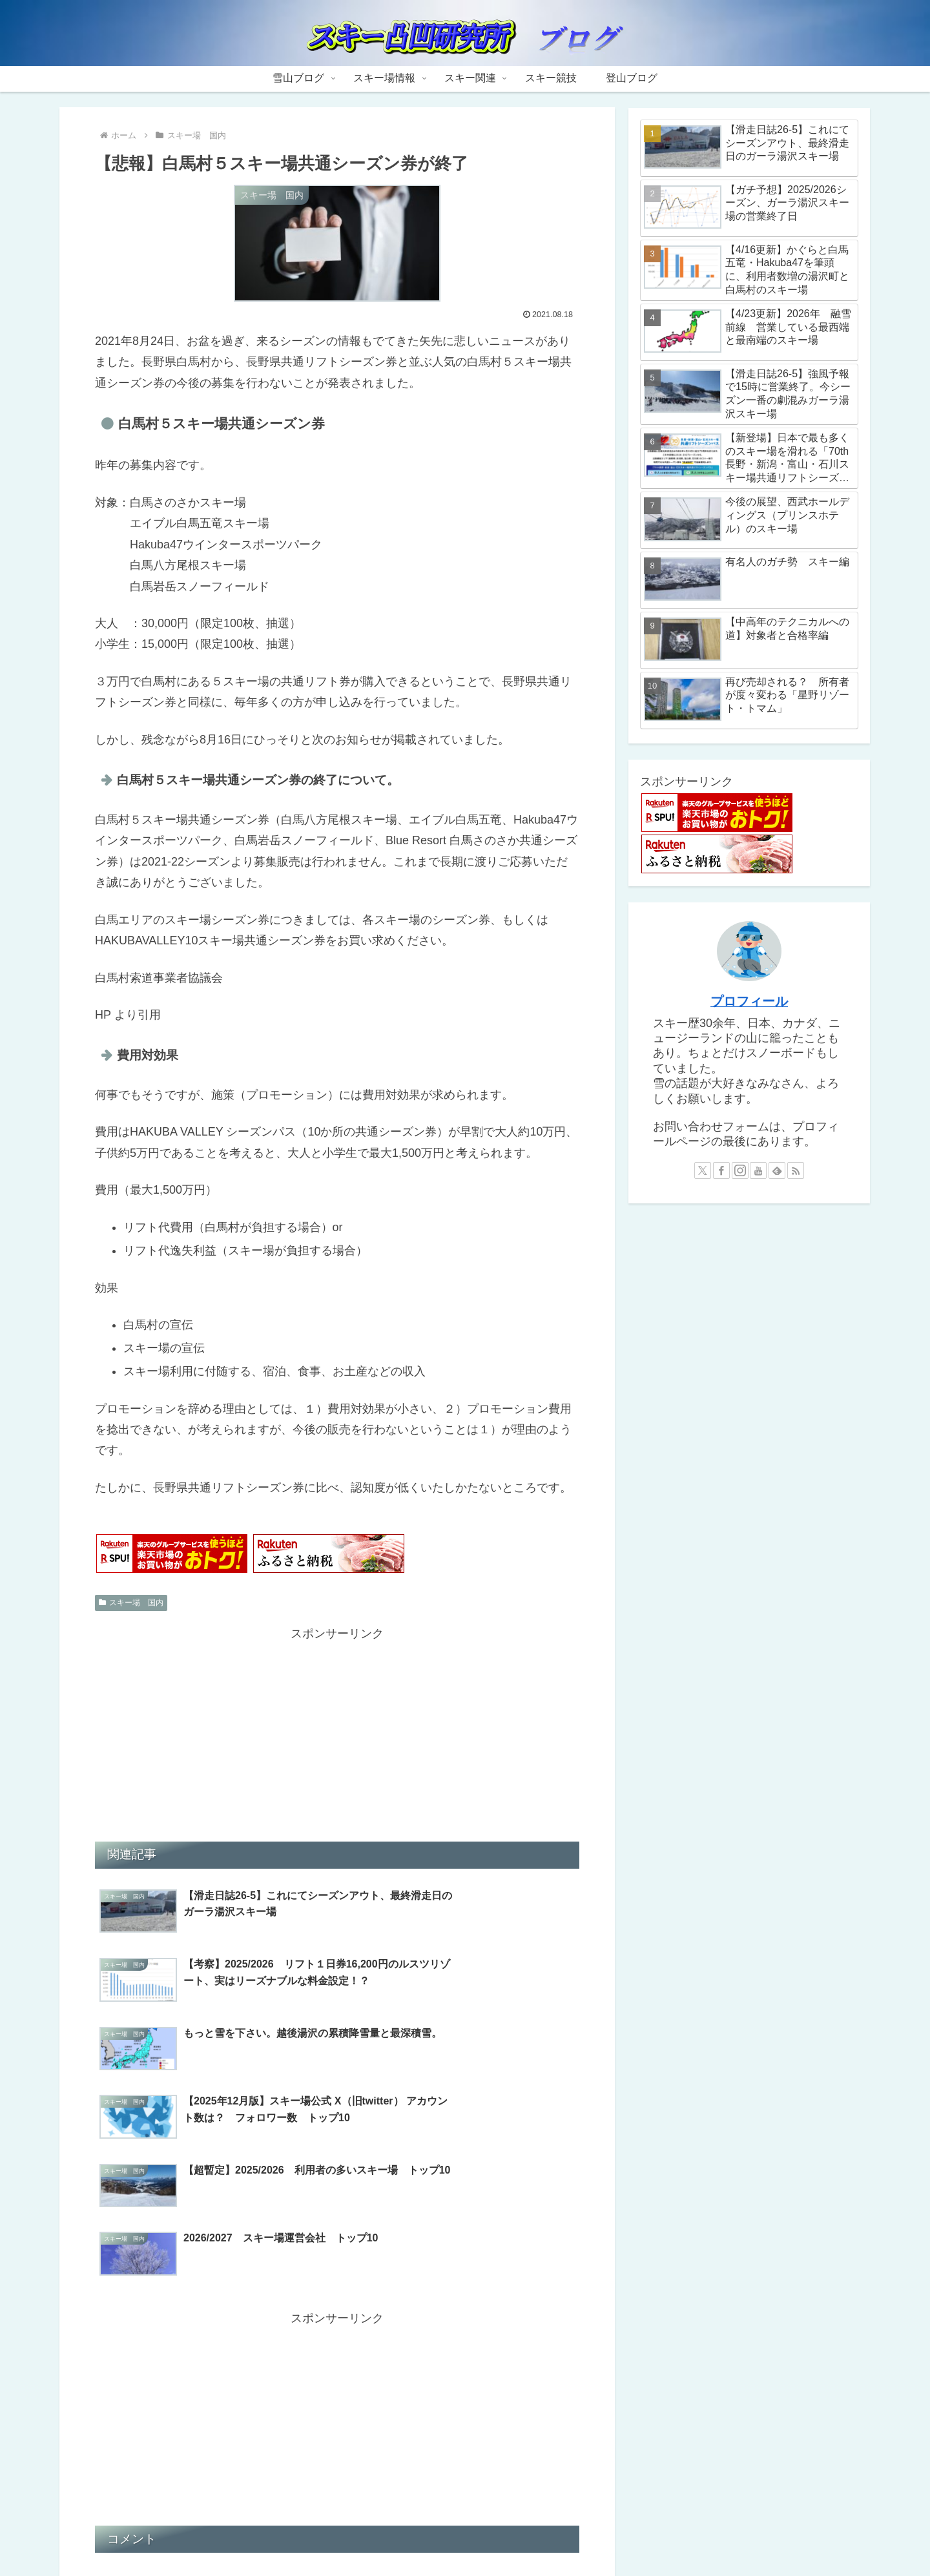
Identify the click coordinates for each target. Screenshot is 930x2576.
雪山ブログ (343, 2535)
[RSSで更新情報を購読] (795, 1170)
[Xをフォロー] (702, 1170)
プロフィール (749, 1001)
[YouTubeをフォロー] (758, 1170)
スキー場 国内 (131, 1602)
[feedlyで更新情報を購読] (777, 1170)
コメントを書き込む (337, 2429)
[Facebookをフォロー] (721, 1170)
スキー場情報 (406, 2535)
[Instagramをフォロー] (740, 1170)
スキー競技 (528, 2535)
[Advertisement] (337, 1734)
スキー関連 (469, 2535)
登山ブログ (587, 2535)
